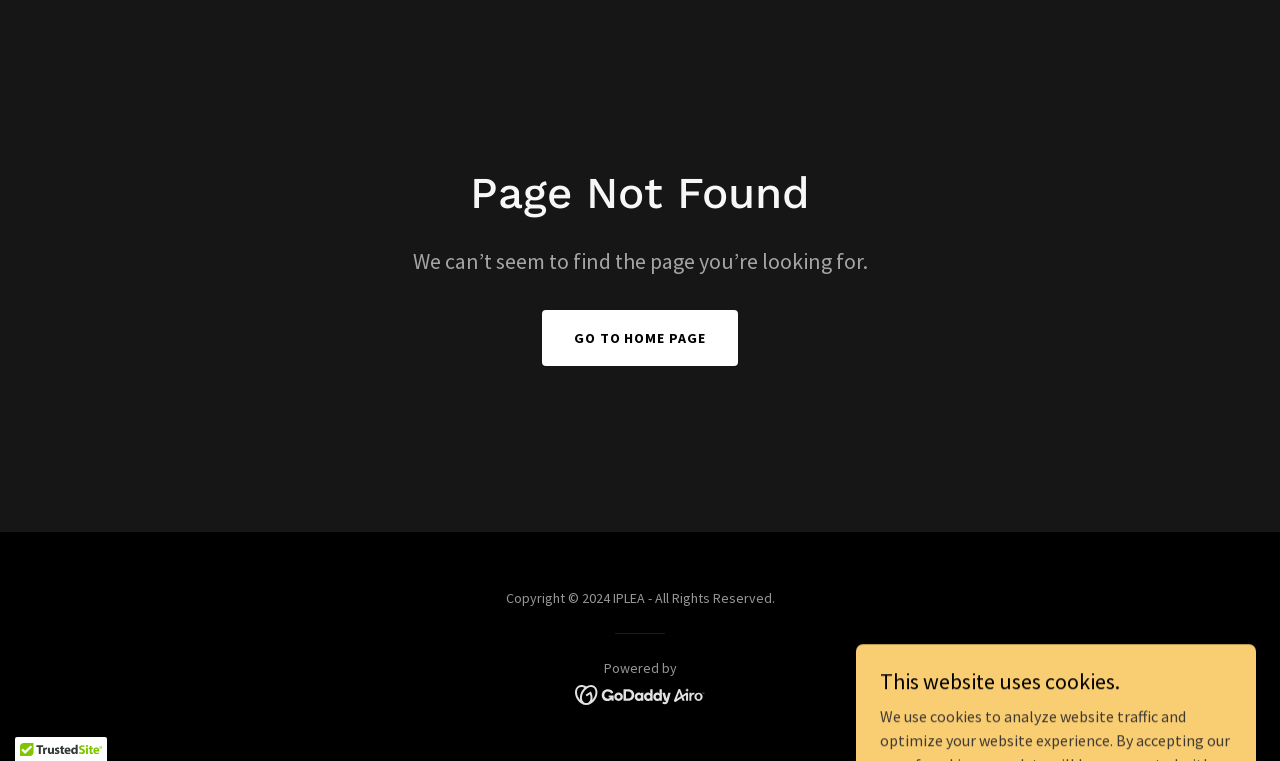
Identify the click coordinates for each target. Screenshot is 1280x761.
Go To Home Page (640, 338)
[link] (640, 693)
